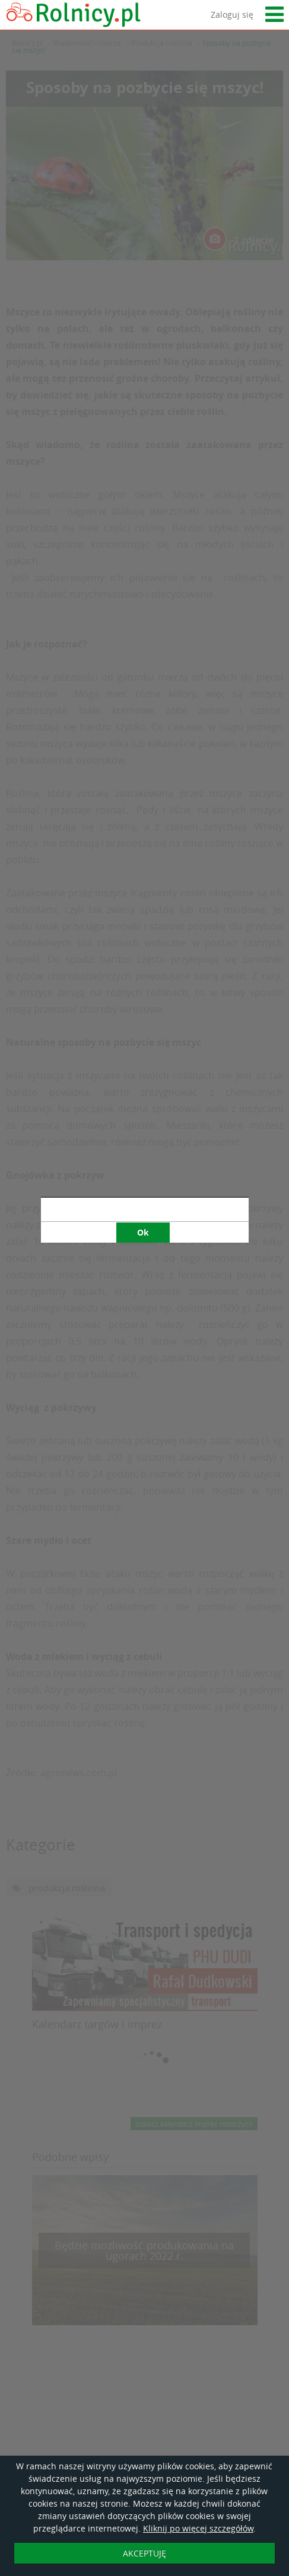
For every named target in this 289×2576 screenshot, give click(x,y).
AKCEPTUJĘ (144, 2553)
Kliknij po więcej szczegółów (198, 2528)
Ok (143, 675)
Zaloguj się (232, 14)
